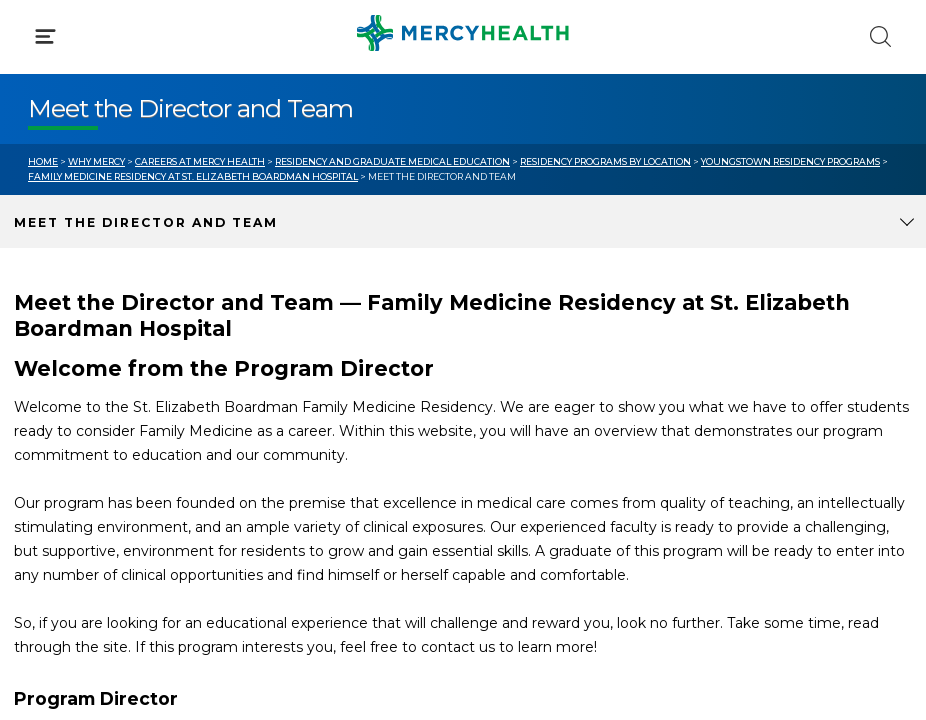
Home (43, 161)
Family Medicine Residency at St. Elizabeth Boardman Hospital (193, 176)
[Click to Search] (880, 36)
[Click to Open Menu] (45, 36)
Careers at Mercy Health (200, 161)
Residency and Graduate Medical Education (392, 161)
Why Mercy (96, 161)
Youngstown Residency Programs (790, 161)
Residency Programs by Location (605, 161)
